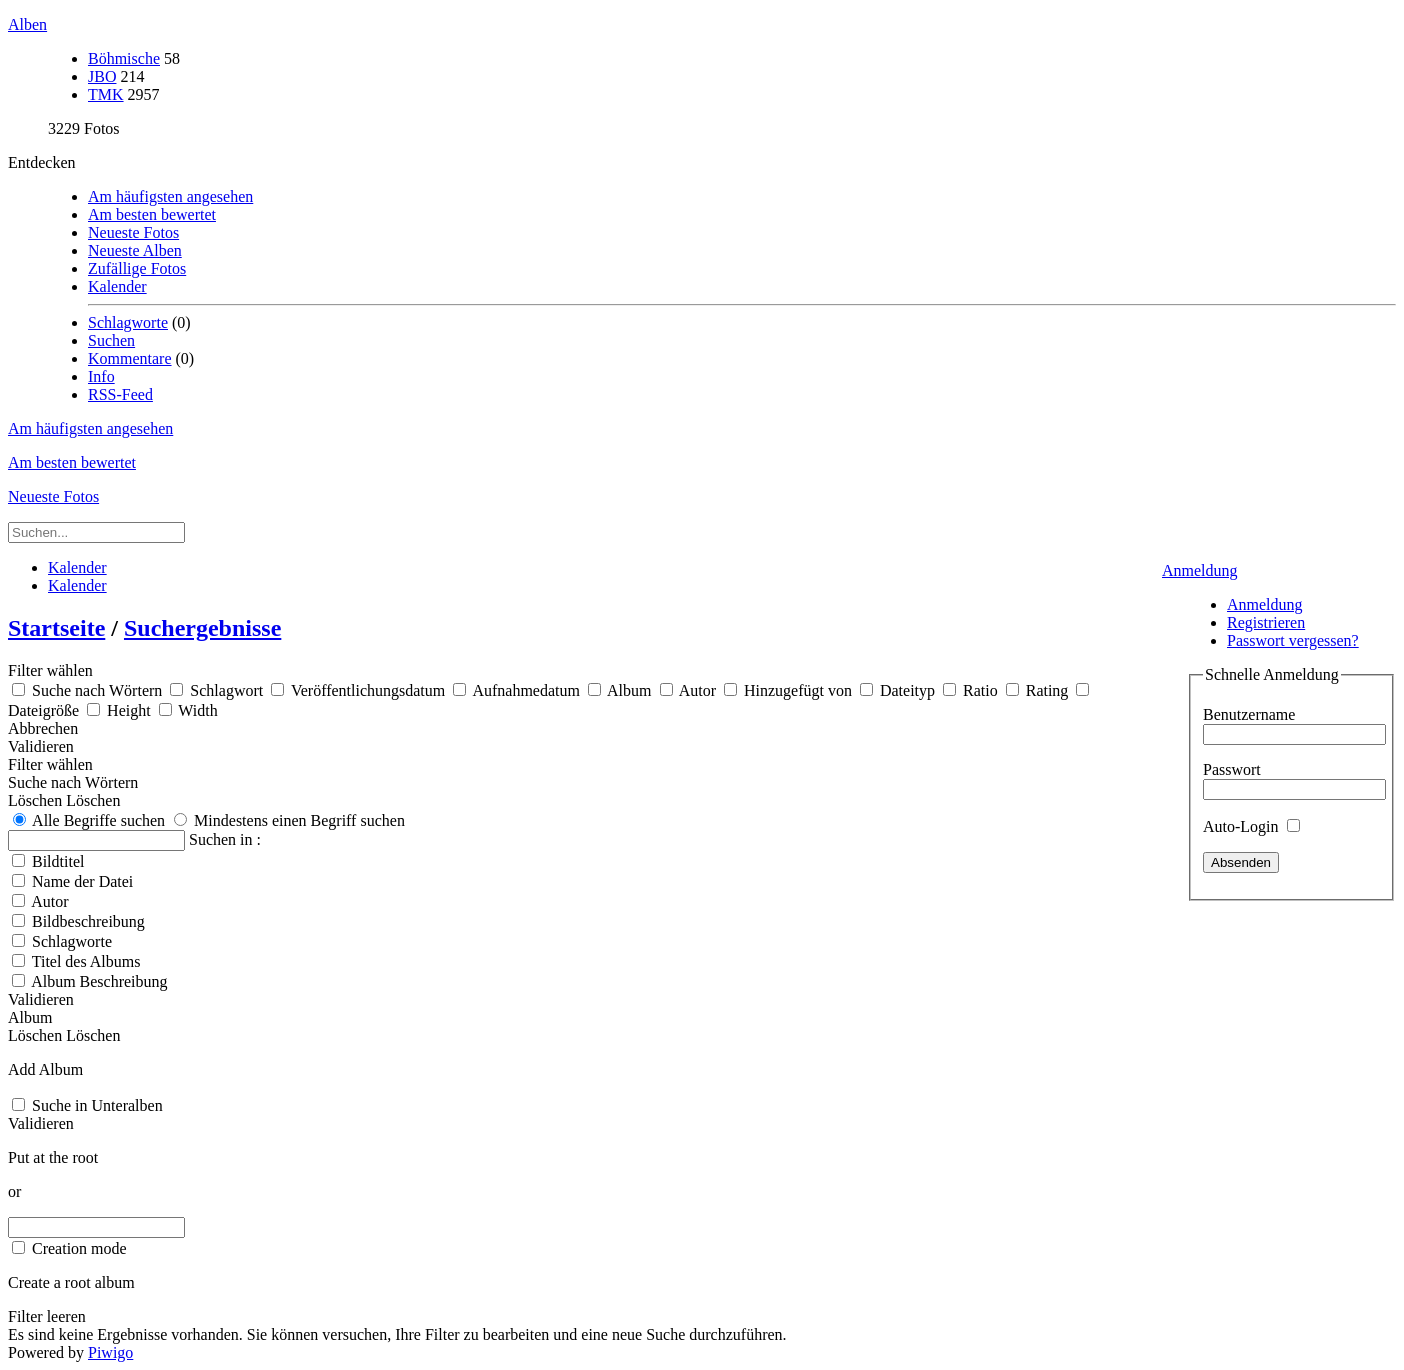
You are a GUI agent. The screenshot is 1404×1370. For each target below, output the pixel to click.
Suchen (111, 340)
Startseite (56, 628)
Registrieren (1266, 622)
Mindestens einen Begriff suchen (289, 820)
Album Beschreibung (99, 981)
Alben (27, 24)
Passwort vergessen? (1293, 640)
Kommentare (130, 358)
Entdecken (42, 162)
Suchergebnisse (202, 628)
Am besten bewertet (152, 214)
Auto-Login (1251, 826)
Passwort (1232, 769)
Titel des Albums (86, 961)
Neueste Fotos (133, 232)
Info (101, 376)
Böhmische (124, 58)
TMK (106, 94)
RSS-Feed (120, 394)
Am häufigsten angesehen (170, 196)
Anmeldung (1200, 570)
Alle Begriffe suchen (89, 820)
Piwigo (110, 1352)
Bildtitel (58, 861)
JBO (102, 76)
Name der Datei (82, 881)
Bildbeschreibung (88, 921)
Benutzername (1249, 714)
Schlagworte (128, 322)
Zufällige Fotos (137, 268)
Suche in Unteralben (97, 1105)
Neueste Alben (135, 250)
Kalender (117, 286)
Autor (49, 901)
